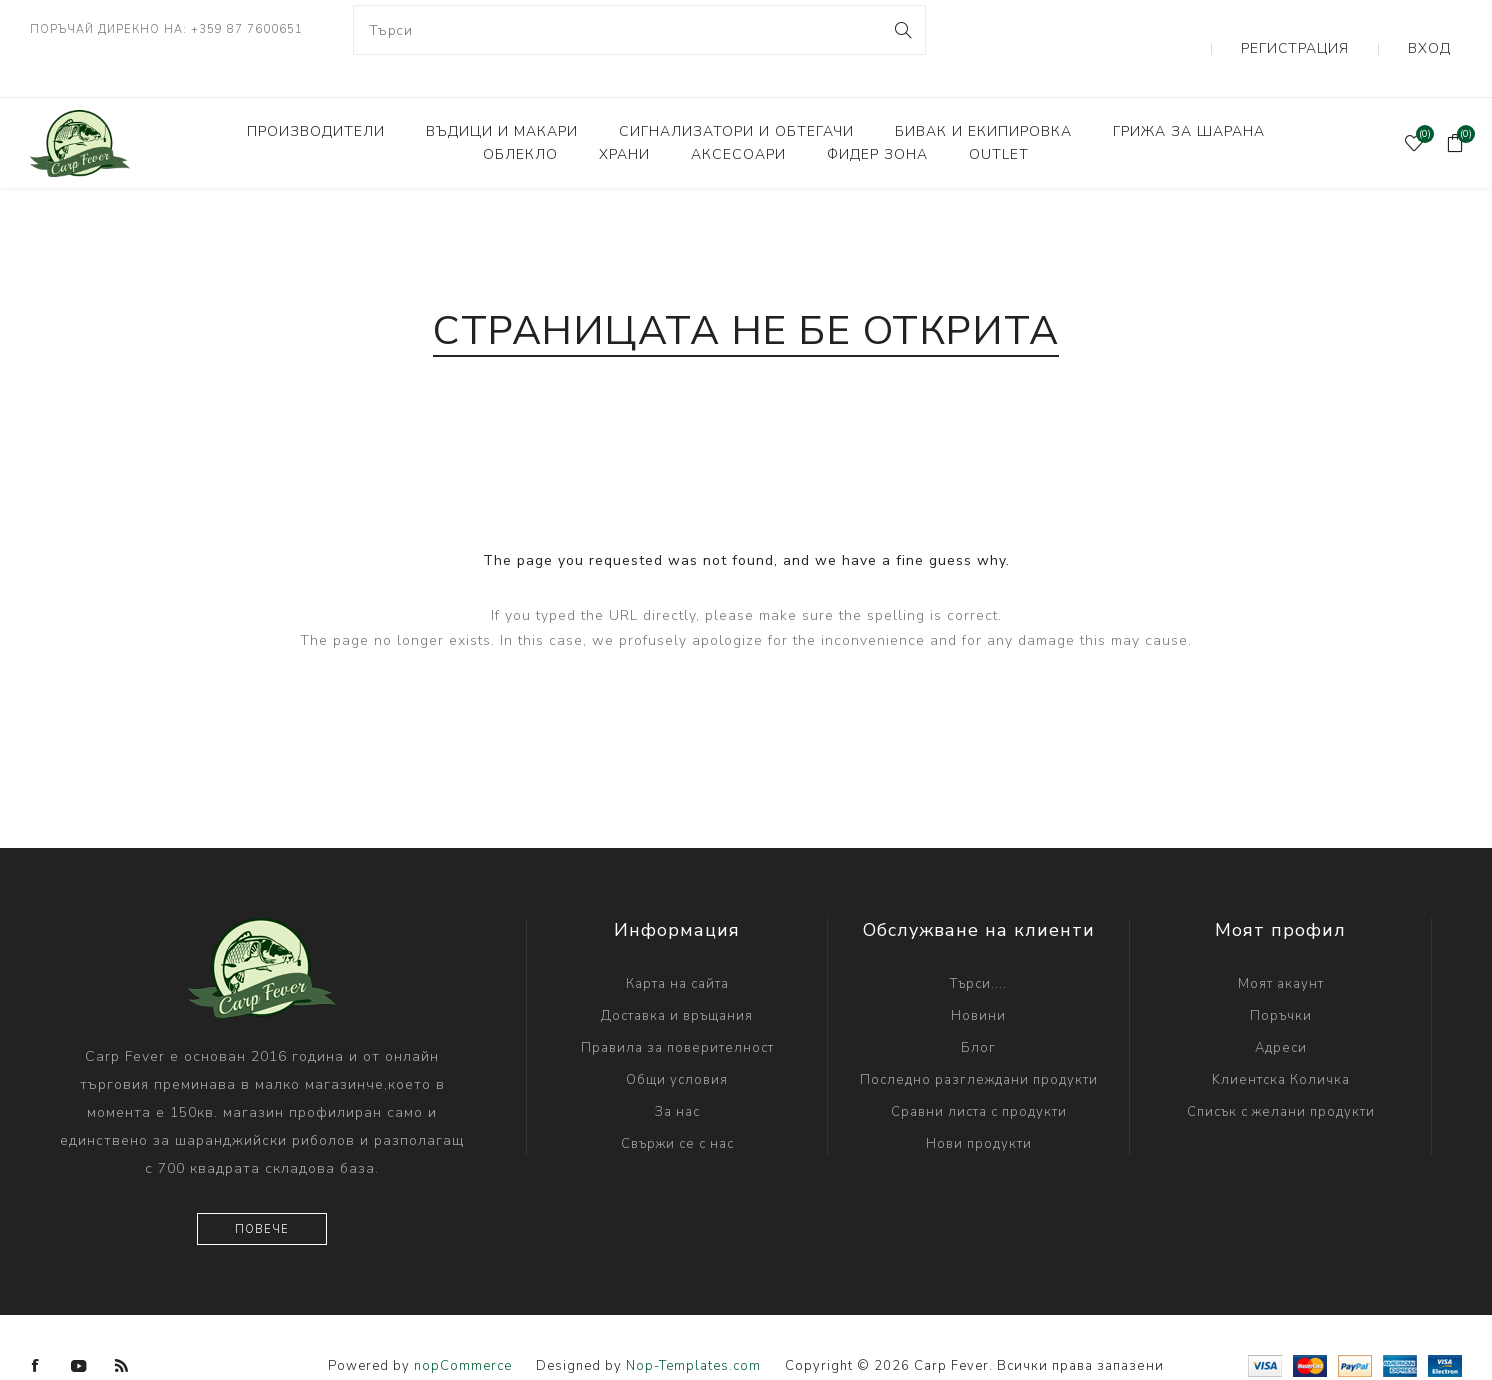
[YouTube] (79, 1329)
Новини (978, 979)
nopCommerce (463, 1329)
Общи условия (677, 1043)
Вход (1442, 30)
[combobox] (639, 30)
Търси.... (978, 947)
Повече (262, 1192)
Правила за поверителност (677, 1011)
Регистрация (1338, 30)
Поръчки (1281, 979)
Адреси (1281, 1011)
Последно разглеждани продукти (979, 1043)
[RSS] (122, 1329)
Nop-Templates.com (693, 1329)
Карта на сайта (677, 947)
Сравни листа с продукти (979, 1075)
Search (902, 30)
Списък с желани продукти (1281, 1075)
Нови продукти (979, 1107)
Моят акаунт (1281, 947)
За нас (677, 1075)
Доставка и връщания (677, 979)
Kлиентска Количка (1281, 1043)
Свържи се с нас (677, 1107)
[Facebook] (36, 1329)
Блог (978, 1011)
